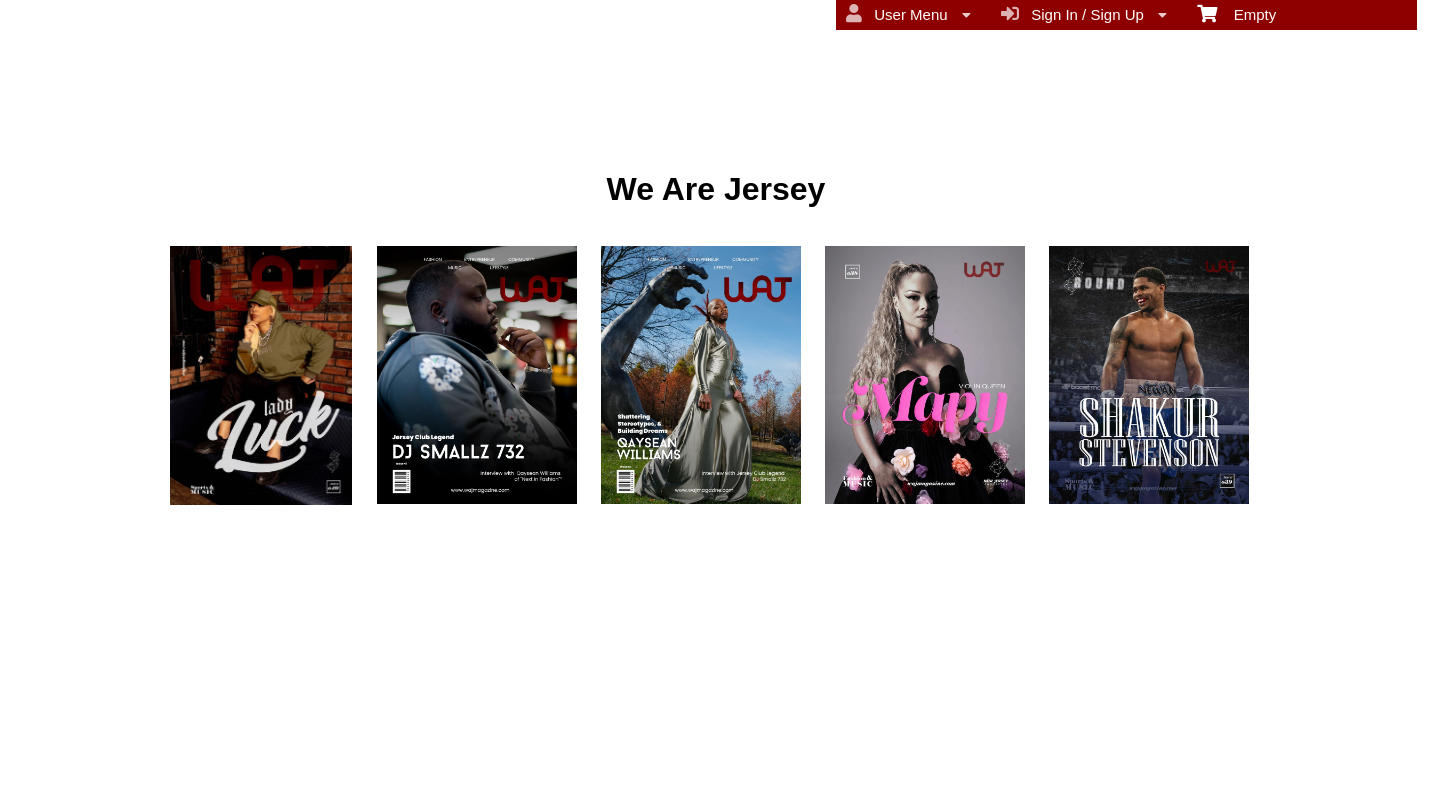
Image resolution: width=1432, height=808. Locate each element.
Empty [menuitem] (1236, 13)
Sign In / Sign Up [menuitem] (1084, 14)
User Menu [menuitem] (908, 14)
